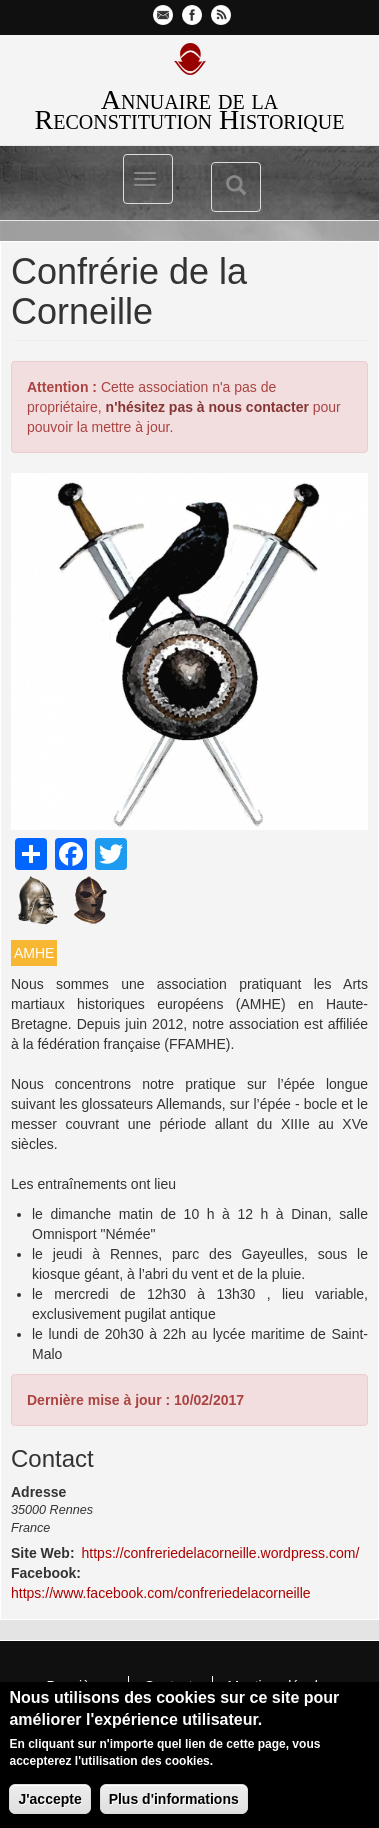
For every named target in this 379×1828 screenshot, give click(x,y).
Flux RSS (221, 15)
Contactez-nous (163, 15)
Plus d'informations (174, 1804)
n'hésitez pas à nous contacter (207, 407)
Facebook (192, 15)
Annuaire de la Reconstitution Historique (190, 109)
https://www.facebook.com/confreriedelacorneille (161, 1593)
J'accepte (49, 1804)
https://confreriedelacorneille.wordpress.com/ (221, 1553)
